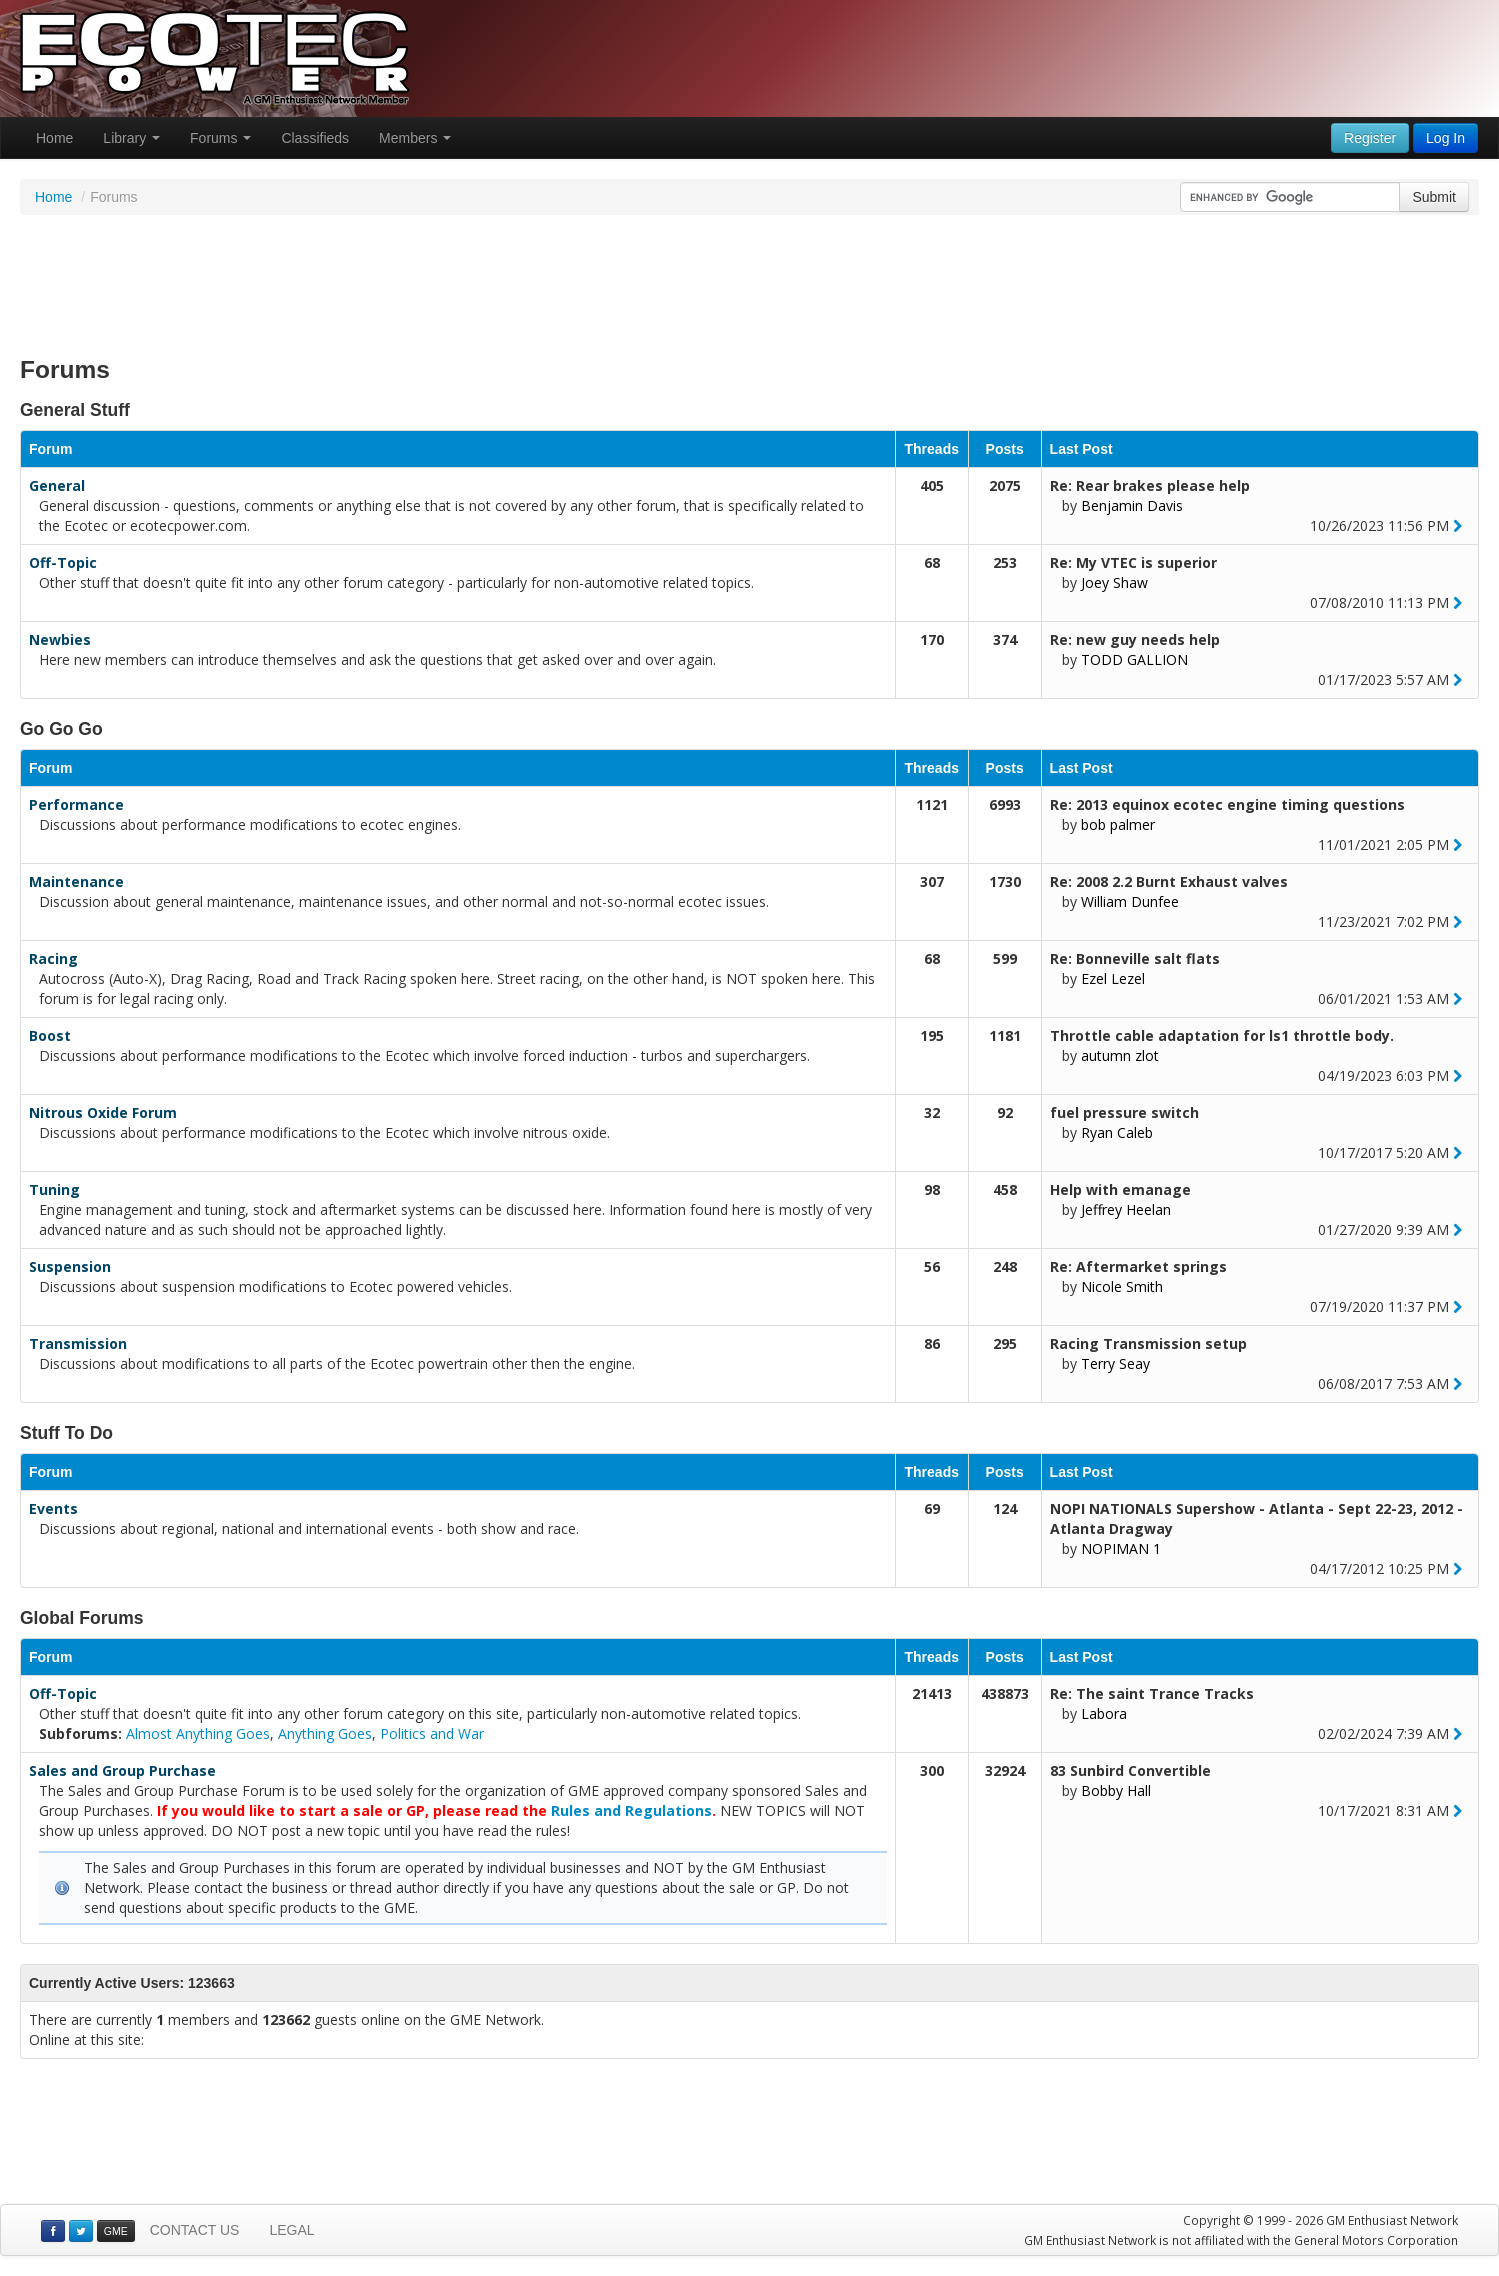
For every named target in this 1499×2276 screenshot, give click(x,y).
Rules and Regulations (631, 1810)
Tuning (54, 1189)
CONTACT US (195, 2230)
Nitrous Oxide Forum (103, 1112)
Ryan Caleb (1117, 1132)
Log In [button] (1445, 138)
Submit (1434, 197)
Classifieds (315, 138)
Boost (50, 1035)
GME (116, 2231)
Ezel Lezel (1113, 978)
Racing (53, 958)
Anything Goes (325, 1733)
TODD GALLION (1134, 659)
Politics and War (432, 1733)
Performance (76, 804)
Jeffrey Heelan (1126, 1209)
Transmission (78, 1343)
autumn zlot (1120, 1055)
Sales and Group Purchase (122, 1770)
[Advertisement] (750, 280)
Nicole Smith (1122, 1286)
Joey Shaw (1114, 582)
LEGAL (291, 2230)
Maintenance (76, 881)
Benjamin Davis (1132, 505)
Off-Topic (63, 562)
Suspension (70, 1266)
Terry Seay (1115, 1363)
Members (415, 138)
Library (131, 138)
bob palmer (1118, 824)
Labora (1104, 1713)
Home (54, 138)
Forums (220, 138)
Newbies (60, 639)
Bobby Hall (1116, 1790)
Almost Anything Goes (198, 1733)
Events (53, 1508)
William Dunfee (1130, 901)
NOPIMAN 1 (1121, 1548)
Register (1370, 138)
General (57, 485)
